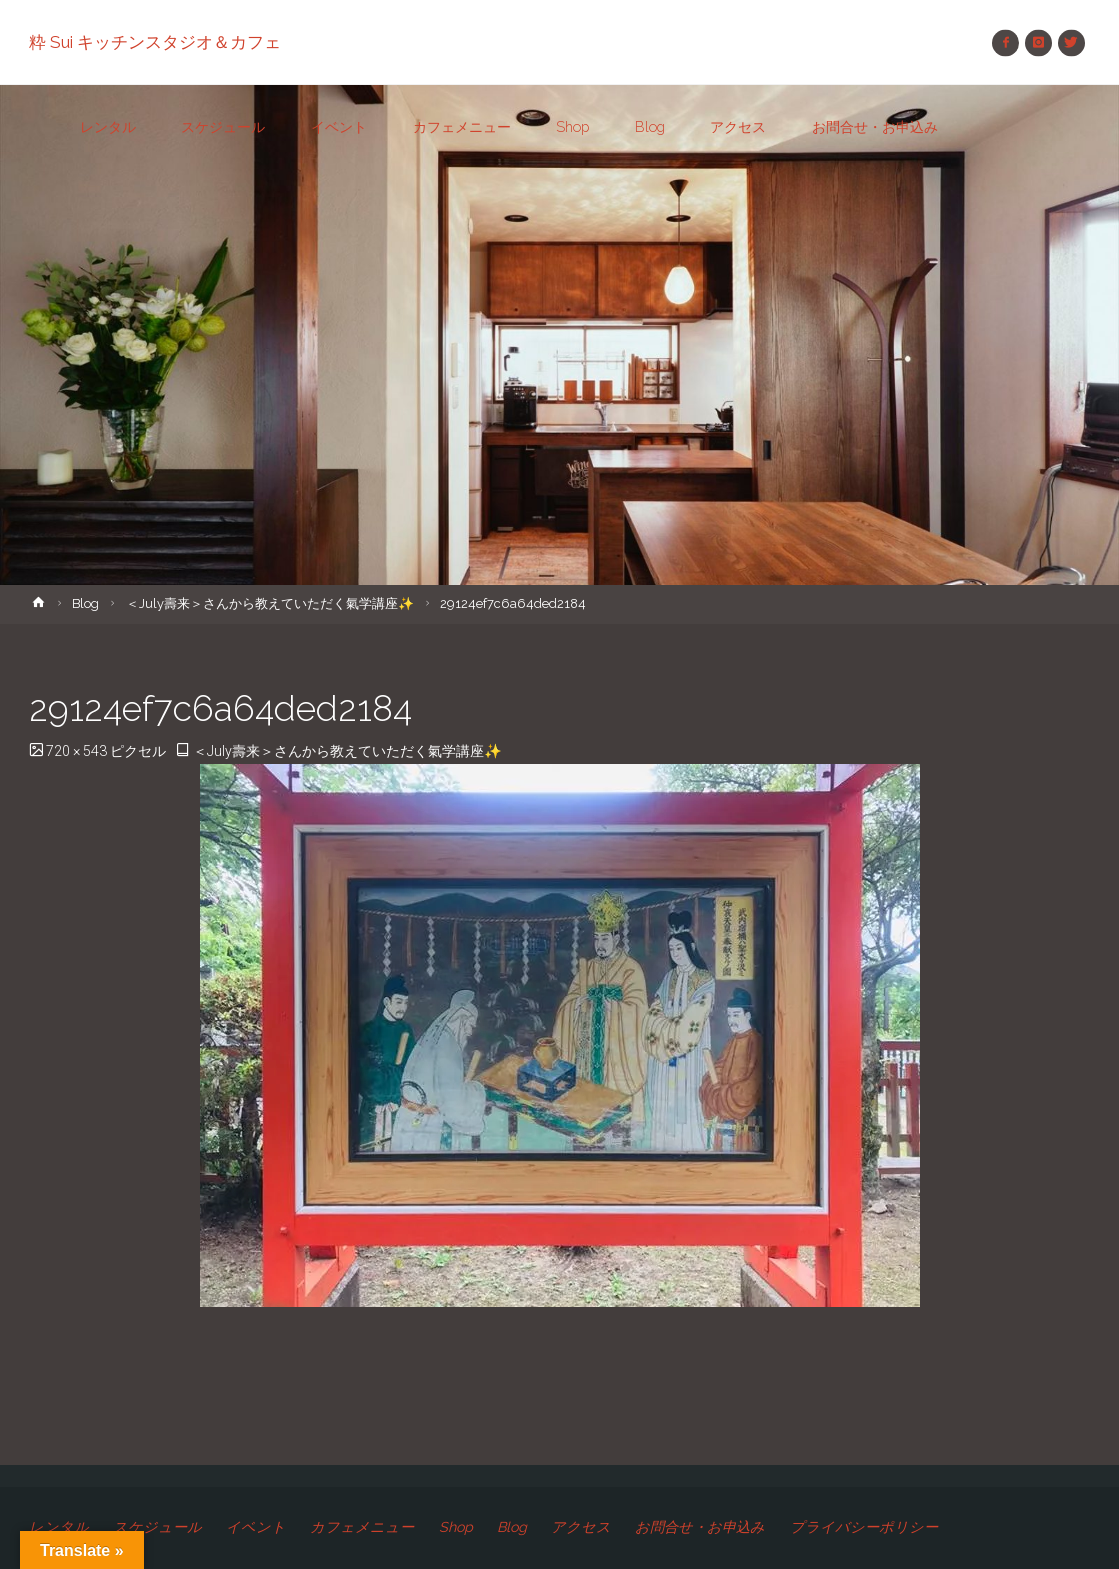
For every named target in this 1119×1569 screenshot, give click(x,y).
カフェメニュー (362, 1527)
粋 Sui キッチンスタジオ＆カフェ (155, 42)
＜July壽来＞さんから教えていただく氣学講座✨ (270, 603)
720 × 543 (78, 751)
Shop (456, 1527)
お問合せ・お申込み (700, 1527)
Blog (85, 603)
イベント (256, 1527)
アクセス (581, 1527)
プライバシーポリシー (864, 1527)
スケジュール (157, 1527)
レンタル (59, 1527)
